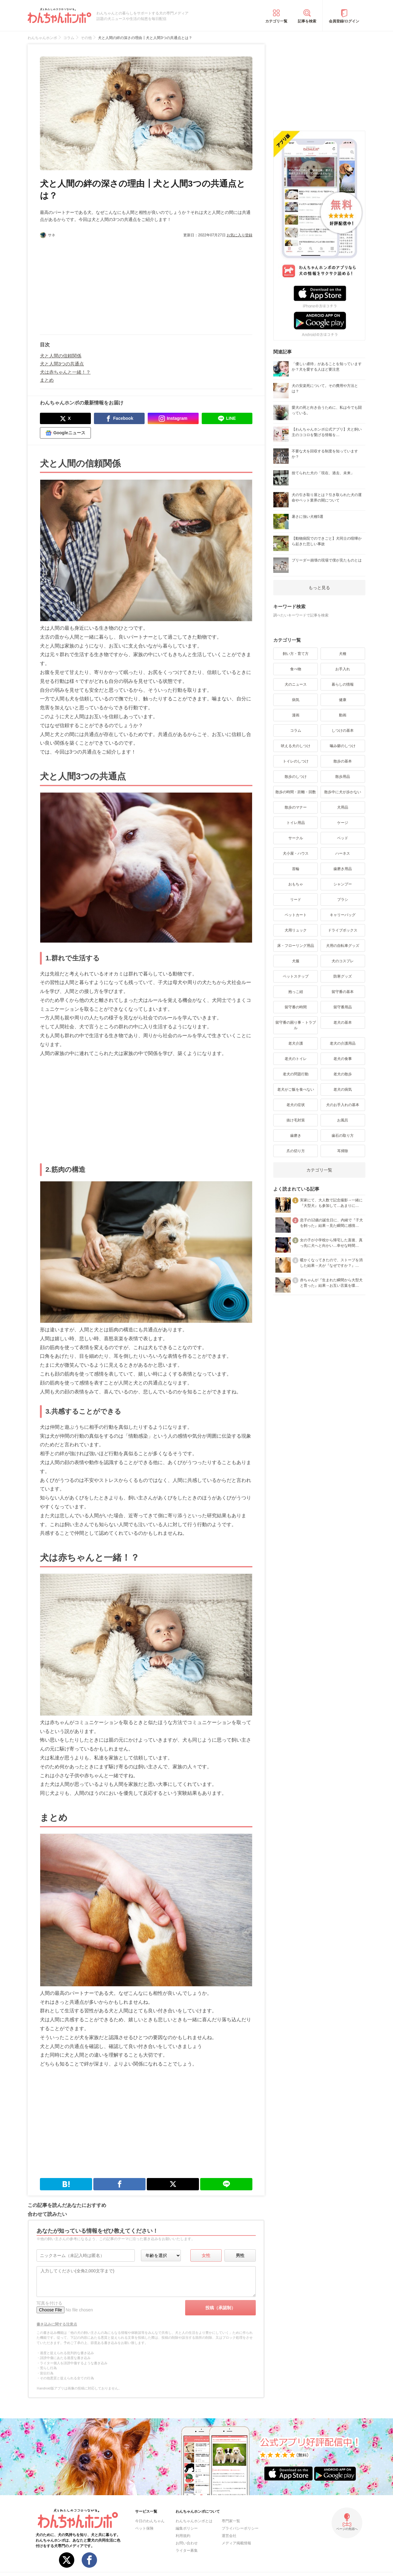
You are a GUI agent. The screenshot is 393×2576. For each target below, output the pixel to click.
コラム (295, 730)
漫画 (295, 715)
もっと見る (319, 587)
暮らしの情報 (343, 684)
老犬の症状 (295, 1105)
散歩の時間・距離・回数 (295, 792)
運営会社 (229, 2536)
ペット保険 (144, 2528)
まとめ (47, 380)
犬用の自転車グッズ (342, 945)
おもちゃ (295, 884)
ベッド (342, 838)
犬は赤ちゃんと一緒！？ (65, 372)
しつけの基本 (343, 730)
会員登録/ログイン (344, 21)
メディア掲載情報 (236, 2543)
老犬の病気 (342, 1089)
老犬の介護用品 (343, 1043)
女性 (206, 2255)
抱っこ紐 (295, 992)
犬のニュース (296, 684)
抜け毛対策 (295, 1120)
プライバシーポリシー (240, 2528)
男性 (240, 2255)
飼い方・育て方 (296, 654)
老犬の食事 (342, 1059)
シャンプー (342, 884)
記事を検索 (307, 21)
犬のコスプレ (343, 961)
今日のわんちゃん (150, 2521)
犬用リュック (296, 930)
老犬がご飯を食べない (295, 1089)
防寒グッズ (342, 976)
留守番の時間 (296, 1007)
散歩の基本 (342, 761)
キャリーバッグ (343, 915)
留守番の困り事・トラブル (295, 1025)
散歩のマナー (296, 807)
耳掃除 (342, 1151)
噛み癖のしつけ (343, 746)
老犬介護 (295, 1043)
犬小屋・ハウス (296, 853)
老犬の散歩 (342, 1074)
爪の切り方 (295, 1151)
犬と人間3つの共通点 (62, 363)
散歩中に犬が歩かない (342, 792)
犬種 (342, 654)
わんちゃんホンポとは (194, 2521)
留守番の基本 (343, 992)
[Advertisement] (93, 284)
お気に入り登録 (239, 235)
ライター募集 (187, 2550)
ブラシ (342, 899)
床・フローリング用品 (295, 945)
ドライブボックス (342, 930)
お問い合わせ (187, 2543)
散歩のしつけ (296, 776)
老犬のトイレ (296, 1059)
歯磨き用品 (342, 869)
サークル (295, 838)
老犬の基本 (342, 1022)
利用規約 (183, 2536)
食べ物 (295, 669)
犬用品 (342, 807)
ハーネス (342, 853)
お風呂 (342, 1120)
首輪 (295, 869)
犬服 (295, 961)
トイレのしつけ (296, 761)
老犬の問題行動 (296, 1074)
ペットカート (296, 915)
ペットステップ (296, 976)
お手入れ (342, 669)
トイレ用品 (295, 823)
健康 (342, 700)
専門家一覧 (231, 2521)
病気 (295, 700)
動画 (342, 715)
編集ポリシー (187, 2528)
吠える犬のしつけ (295, 746)
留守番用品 (342, 1007)
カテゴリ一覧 (276, 21)
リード (295, 899)
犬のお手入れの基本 (342, 1105)
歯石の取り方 (343, 1135)
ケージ (342, 823)
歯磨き (295, 1135)
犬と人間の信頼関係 (60, 355)
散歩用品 (342, 776)
